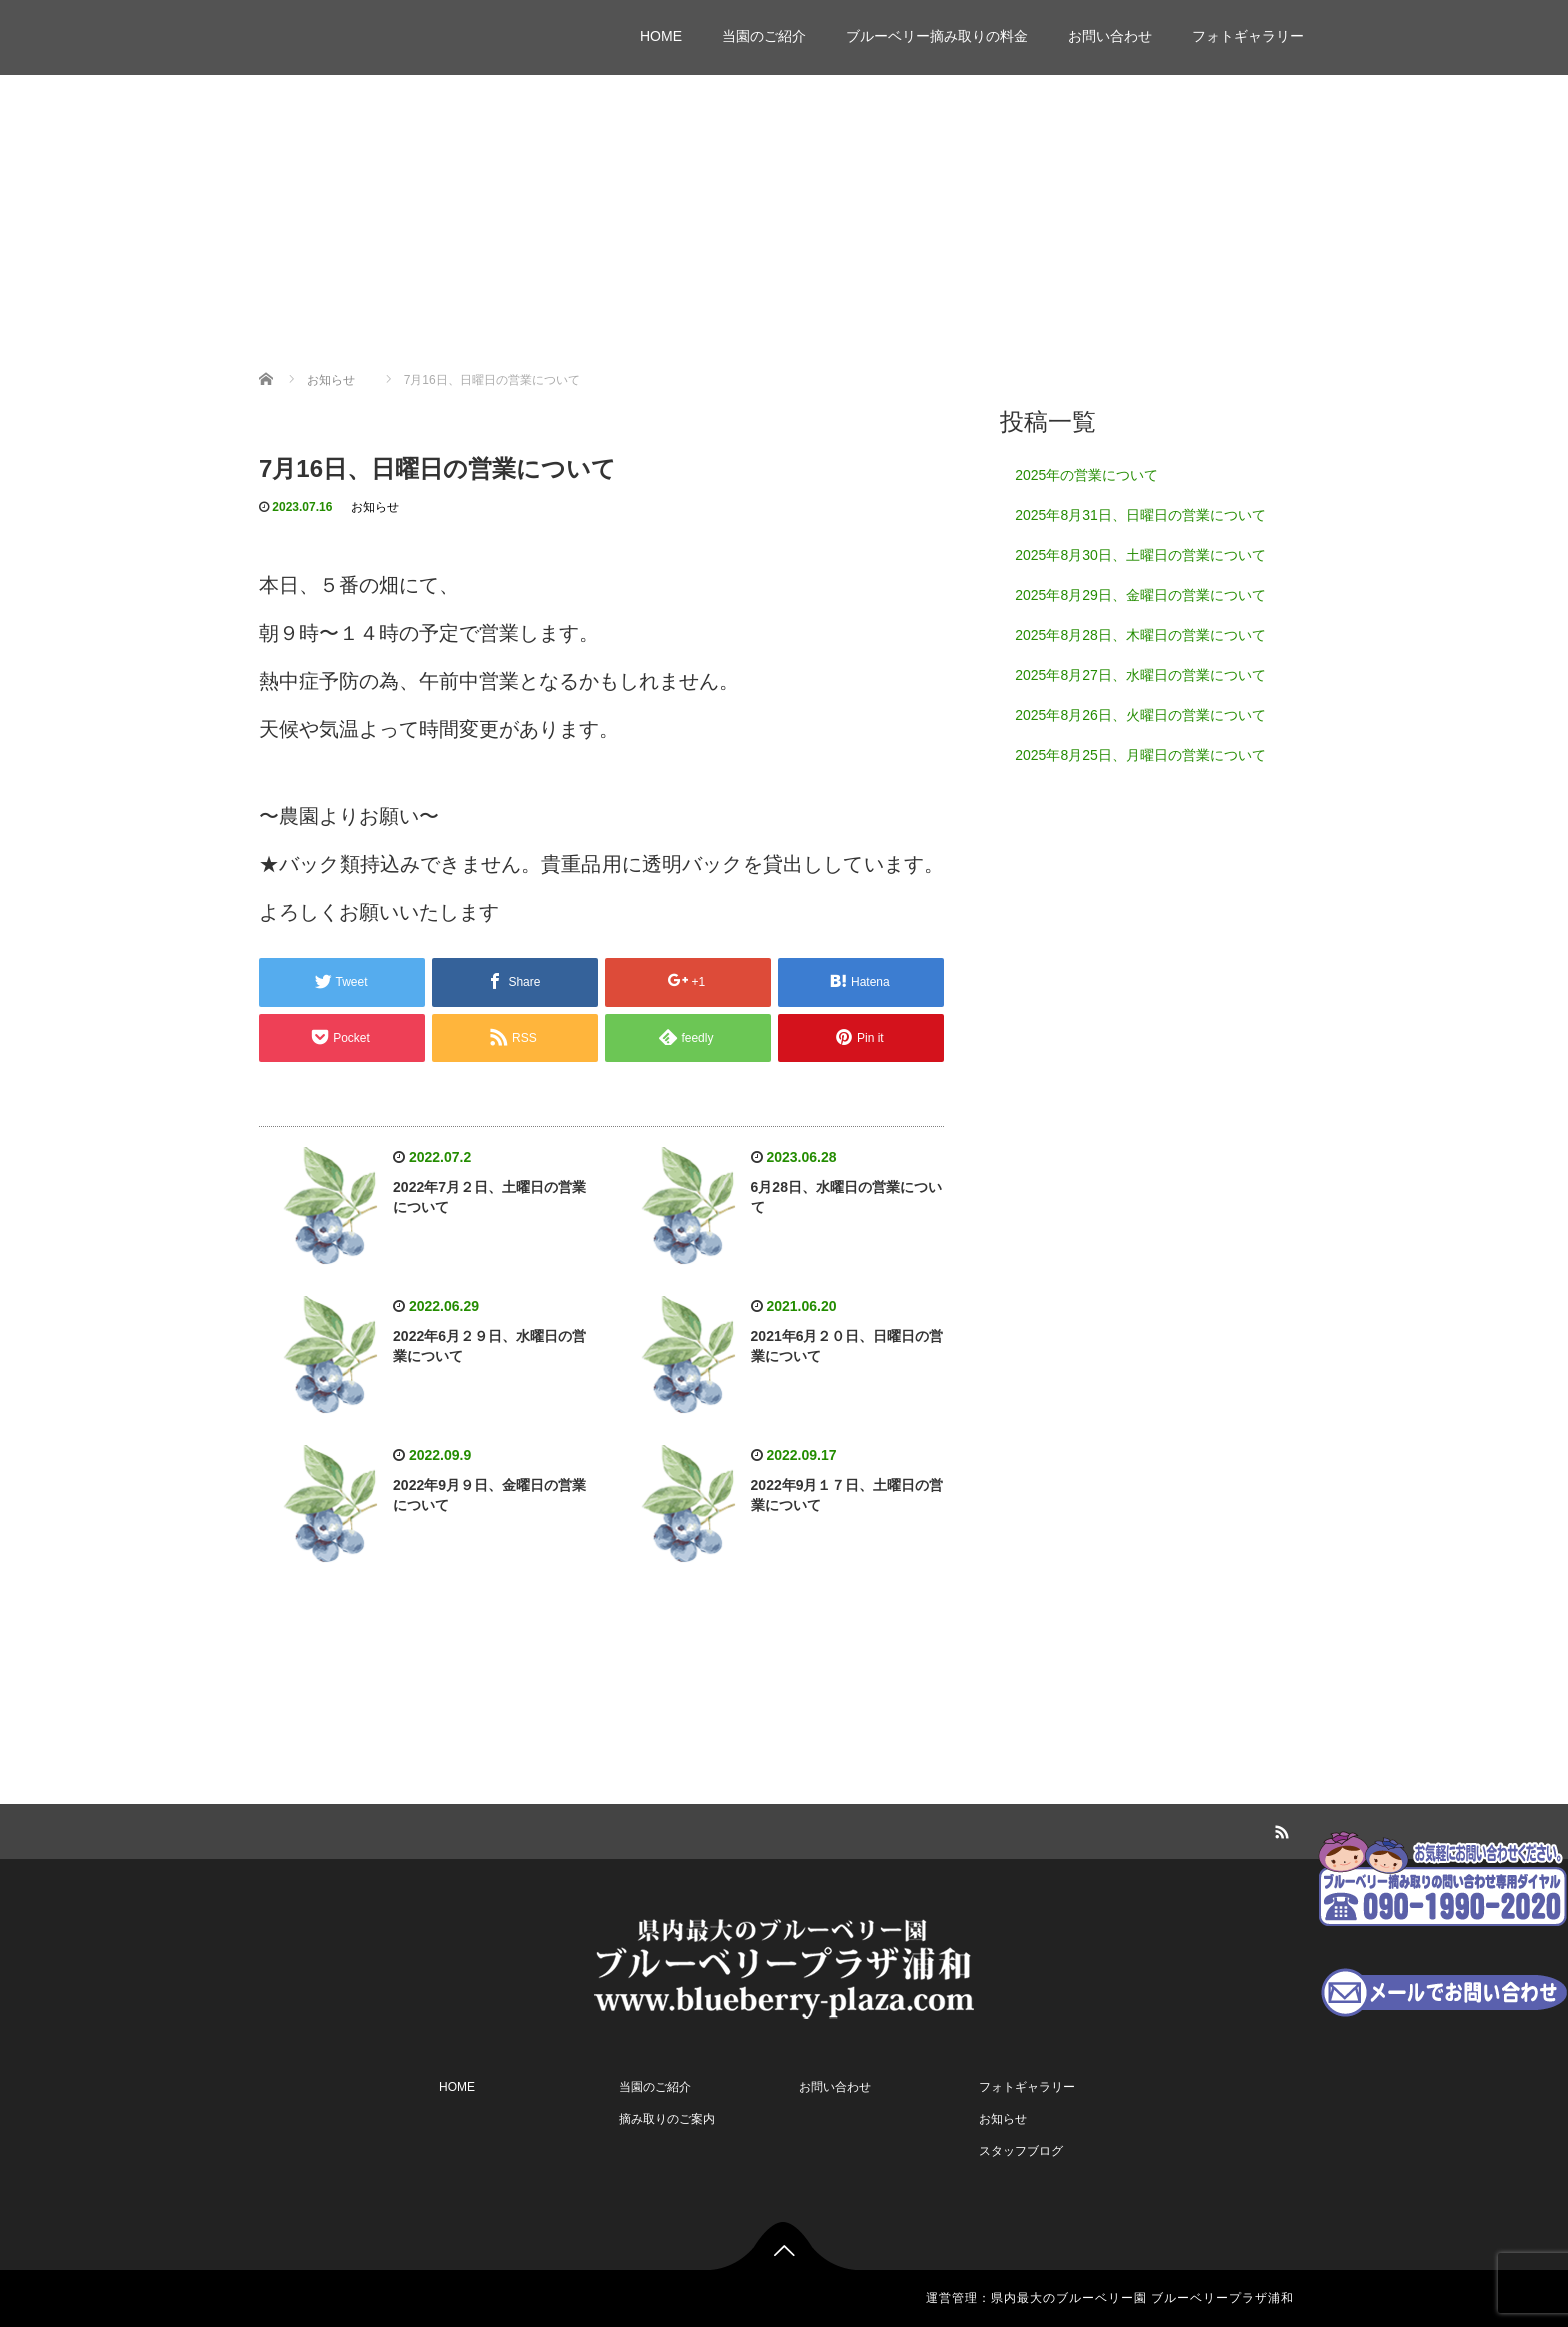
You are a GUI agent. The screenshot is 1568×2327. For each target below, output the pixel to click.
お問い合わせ (1110, 36)
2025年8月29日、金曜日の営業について (1140, 595)
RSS (1279, 1829)
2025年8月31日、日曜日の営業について (1140, 515)
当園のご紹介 (764, 36)
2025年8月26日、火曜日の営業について (1140, 715)
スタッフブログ (1021, 2151)
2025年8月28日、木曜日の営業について (1140, 635)
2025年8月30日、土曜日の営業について (1140, 555)
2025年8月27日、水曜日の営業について (1140, 675)
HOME (661, 36)
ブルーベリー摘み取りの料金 (937, 36)
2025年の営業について (1086, 475)
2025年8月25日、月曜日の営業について (1140, 755)
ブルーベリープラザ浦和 (389, 27)
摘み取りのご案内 (667, 2119)
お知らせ (375, 507)
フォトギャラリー (1248, 36)
